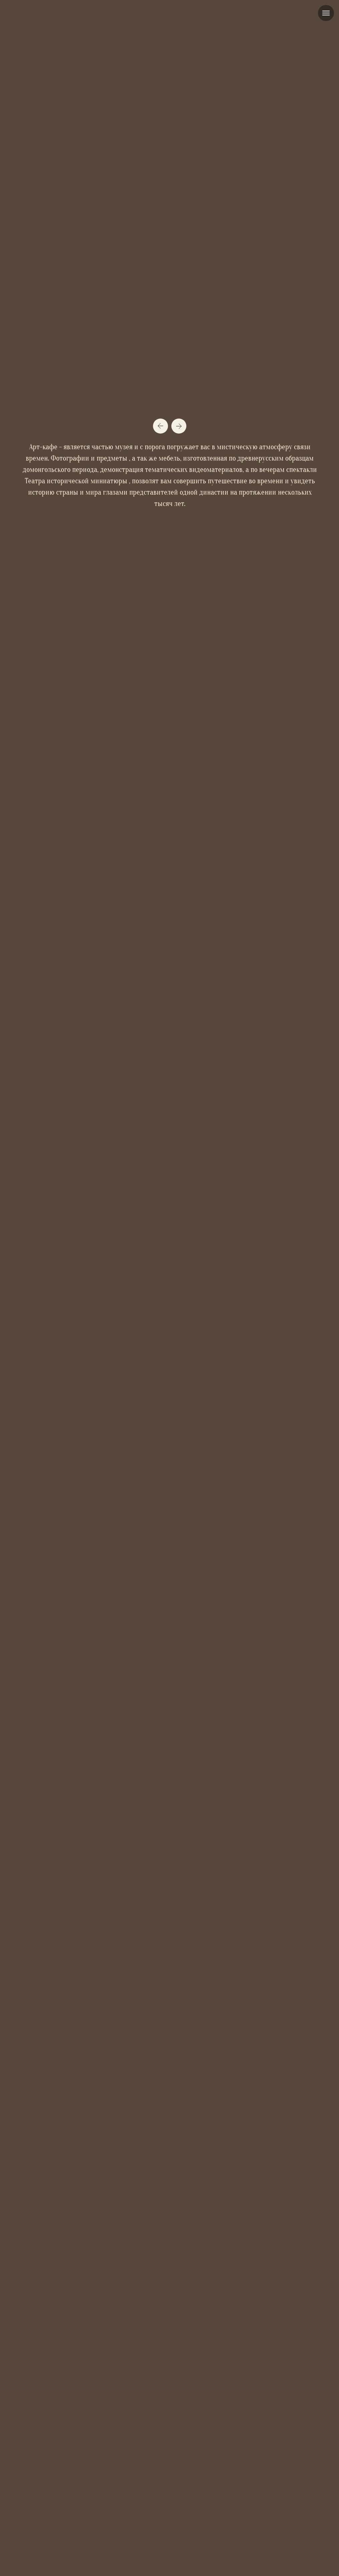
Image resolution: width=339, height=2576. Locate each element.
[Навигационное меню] (326, 13)
